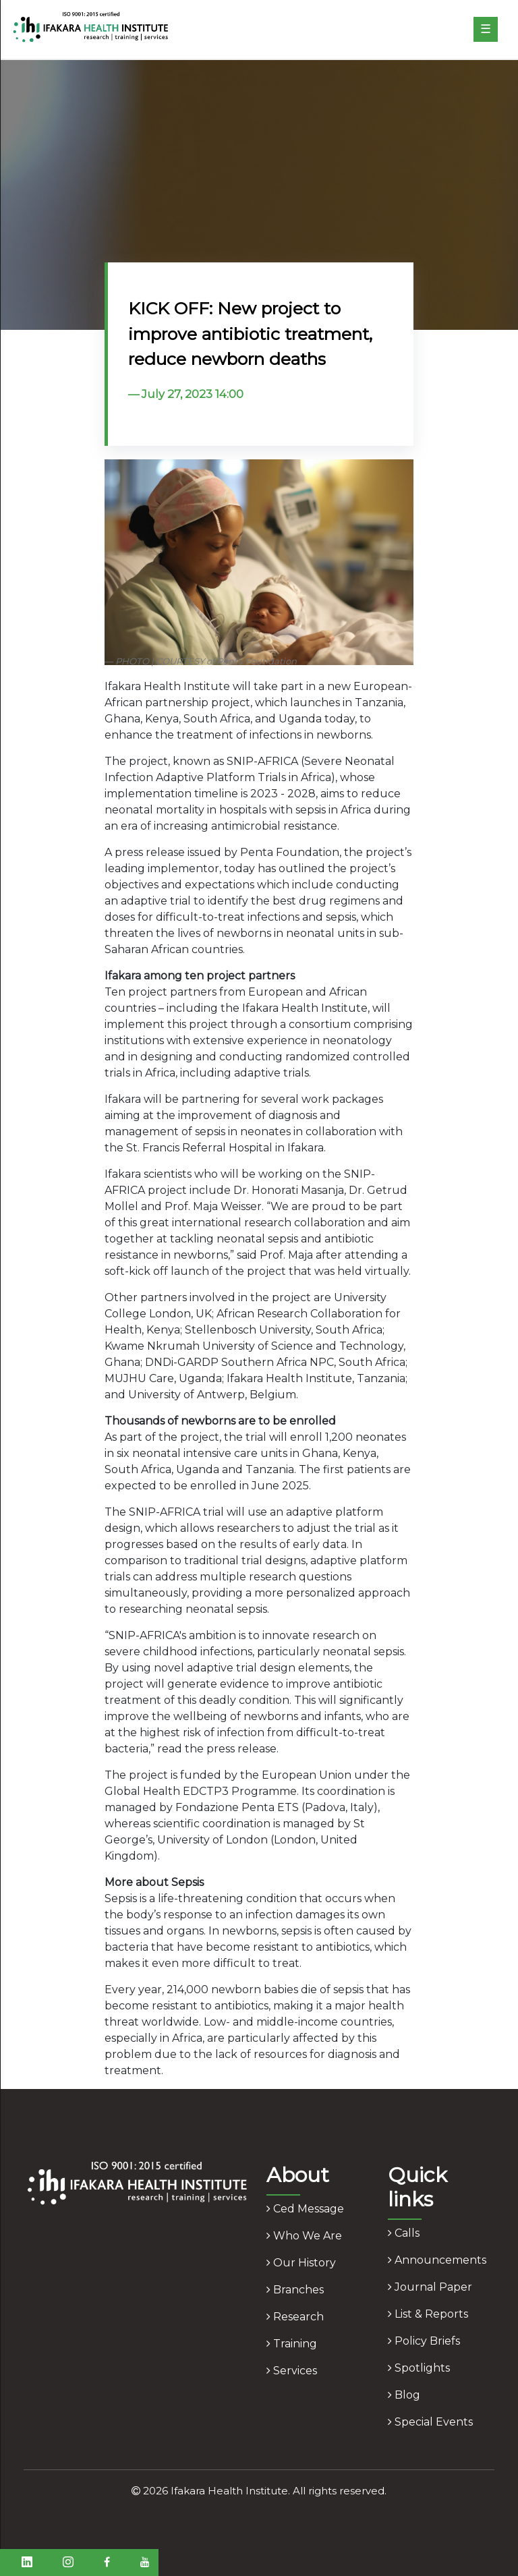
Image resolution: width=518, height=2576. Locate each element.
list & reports (428, 2314)
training (291, 2343)
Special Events (430, 2421)
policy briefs (424, 2341)
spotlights (419, 2368)
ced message (305, 2208)
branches (295, 2289)
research (295, 2316)
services (291, 2370)
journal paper (430, 2287)
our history (301, 2262)
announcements (437, 2260)
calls (404, 2233)
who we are (304, 2235)
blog (404, 2394)
